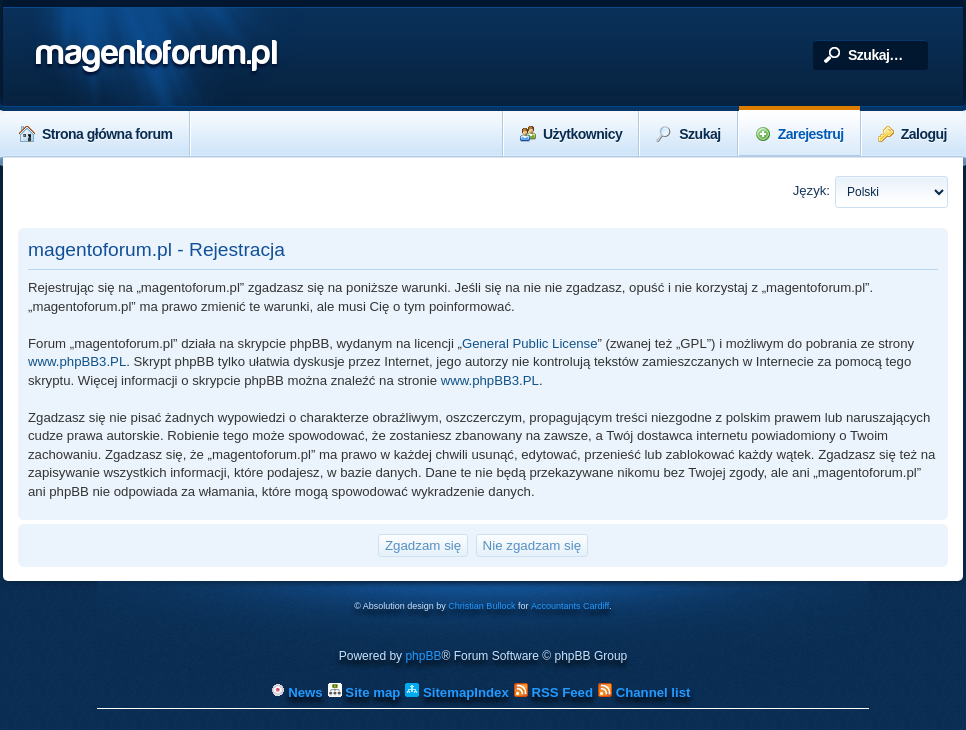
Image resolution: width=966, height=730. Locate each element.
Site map (364, 692)
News (297, 692)
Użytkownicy (571, 134)
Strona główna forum (96, 134)
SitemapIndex (456, 692)
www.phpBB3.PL (77, 361)
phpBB (423, 656)
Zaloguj (912, 134)
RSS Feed (553, 692)
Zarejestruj (799, 134)
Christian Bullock (481, 606)
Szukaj (688, 134)
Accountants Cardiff (570, 606)
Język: (811, 190)
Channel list (644, 692)
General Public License (530, 343)
